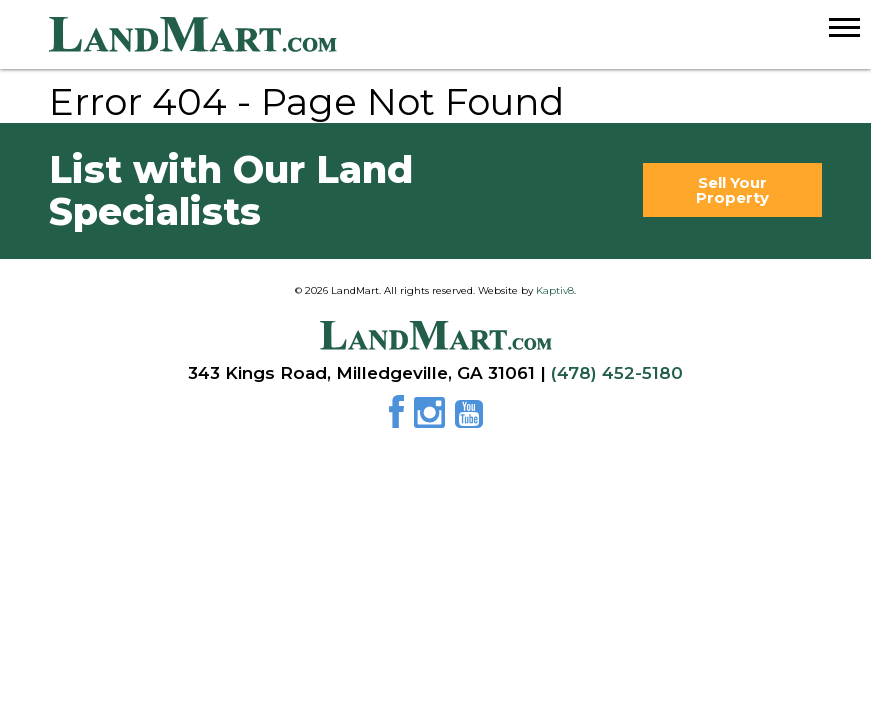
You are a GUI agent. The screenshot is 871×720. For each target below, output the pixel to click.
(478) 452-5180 (617, 373)
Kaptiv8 (555, 290)
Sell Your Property (732, 190)
